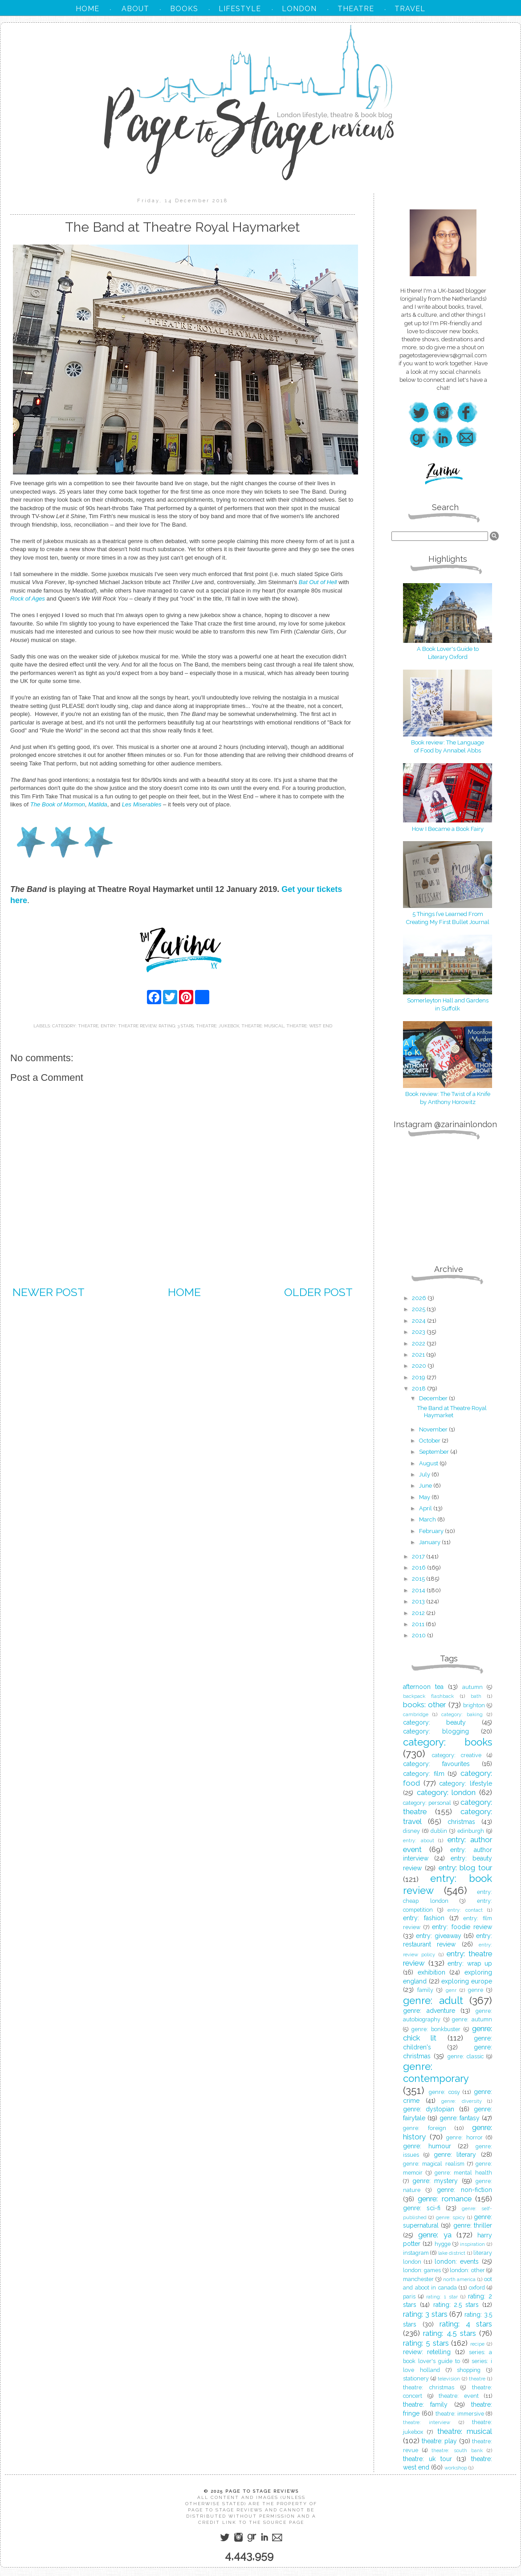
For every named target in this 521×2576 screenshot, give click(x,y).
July (425, 1474)
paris (409, 2296)
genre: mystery (435, 2180)
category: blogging (436, 1731)
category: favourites (436, 1763)
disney (411, 1831)
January (430, 1542)
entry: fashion (423, 1918)
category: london (446, 1792)
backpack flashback (428, 1696)
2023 (419, 1332)
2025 (419, 1309)
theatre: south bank (456, 2450)
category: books (447, 1742)
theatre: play (439, 2441)
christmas (461, 1821)
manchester (418, 2279)
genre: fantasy (460, 2118)
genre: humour (427, 2146)
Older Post (318, 1292)
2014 (419, 1590)
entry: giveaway (438, 1935)
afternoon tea (423, 1686)
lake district (451, 2253)
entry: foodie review (462, 1926)
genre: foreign (424, 2128)
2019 (419, 1377)
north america (459, 2279)
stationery (416, 2378)
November (434, 1429)
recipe (477, 2344)
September (434, 1451)
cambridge (415, 1714)
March (428, 1519)
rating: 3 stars (176, 1025)
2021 (419, 1354)
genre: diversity (461, 2101)
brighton (474, 1705)
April (426, 1508)
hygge (443, 2244)
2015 (419, 1578)
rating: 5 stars (426, 2343)
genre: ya (434, 2234)
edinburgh (470, 1831)
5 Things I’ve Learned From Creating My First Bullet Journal (447, 914)
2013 (419, 1601)
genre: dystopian (428, 2109)
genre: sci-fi (421, 2208)
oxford (477, 2287)
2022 (419, 1343)
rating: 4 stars (466, 2323)
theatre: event (459, 2395)
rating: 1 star (442, 2297)
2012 (419, 1613)
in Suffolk (447, 1008)
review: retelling (427, 2351)
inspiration (472, 2244)
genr (451, 1990)
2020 (419, 1365)
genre (475, 1990)
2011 (419, 1624)
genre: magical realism (433, 2163)
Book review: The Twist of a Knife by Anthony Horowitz (447, 1094)
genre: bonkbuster (435, 2029)
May (425, 1497)
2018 (419, 1388)
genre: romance (444, 2198)
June (426, 1485)
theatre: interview (426, 2422)
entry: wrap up (470, 1963)
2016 (419, 1567)
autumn (472, 1687)
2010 (419, 1635)
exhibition (431, 1972)
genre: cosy (444, 2092)
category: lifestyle (465, 1783)
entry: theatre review (128, 1025)
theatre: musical (262, 1025)
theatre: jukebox (217, 1025)
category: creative (456, 1755)
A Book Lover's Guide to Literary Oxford (447, 649)
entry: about (418, 1840)
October (430, 1440)
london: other (467, 2270)
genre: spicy (450, 2217)
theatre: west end (309, 1025)
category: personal (427, 1802)
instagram (416, 2252)
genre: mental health (464, 2172)
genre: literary (455, 2154)
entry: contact (465, 1910)
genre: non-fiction (464, 2189)
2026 (419, 1298)
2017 (419, 1556)
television (449, 2379)
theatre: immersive (460, 2413)
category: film (423, 1773)
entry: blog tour (466, 1867)
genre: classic (466, 2056)
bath (476, 1696)
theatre (477, 2379)
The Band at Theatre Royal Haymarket (452, 1412)
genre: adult (433, 2000)
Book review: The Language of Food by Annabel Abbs (447, 742)
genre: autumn (472, 2019)
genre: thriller (472, 2225)
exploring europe (466, 1981)
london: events (457, 2261)
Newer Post (48, 1292)
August (429, 1463)
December (434, 1398)
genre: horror (464, 2137)
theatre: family (425, 2404)
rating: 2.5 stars (456, 2304)
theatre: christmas (428, 2387)
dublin (439, 1831)
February (432, 1531)
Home (184, 1292)
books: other (424, 1704)
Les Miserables (142, 804)
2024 (419, 1320)
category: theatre (75, 1025)
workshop (455, 2468)
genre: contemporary (436, 2072)
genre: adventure (429, 2010)
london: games (422, 2270)
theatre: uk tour (427, 2458)
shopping (468, 2370)
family (425, 1990)
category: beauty (434, 1722)
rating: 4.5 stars (449, 2333)
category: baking (462, 1714)
